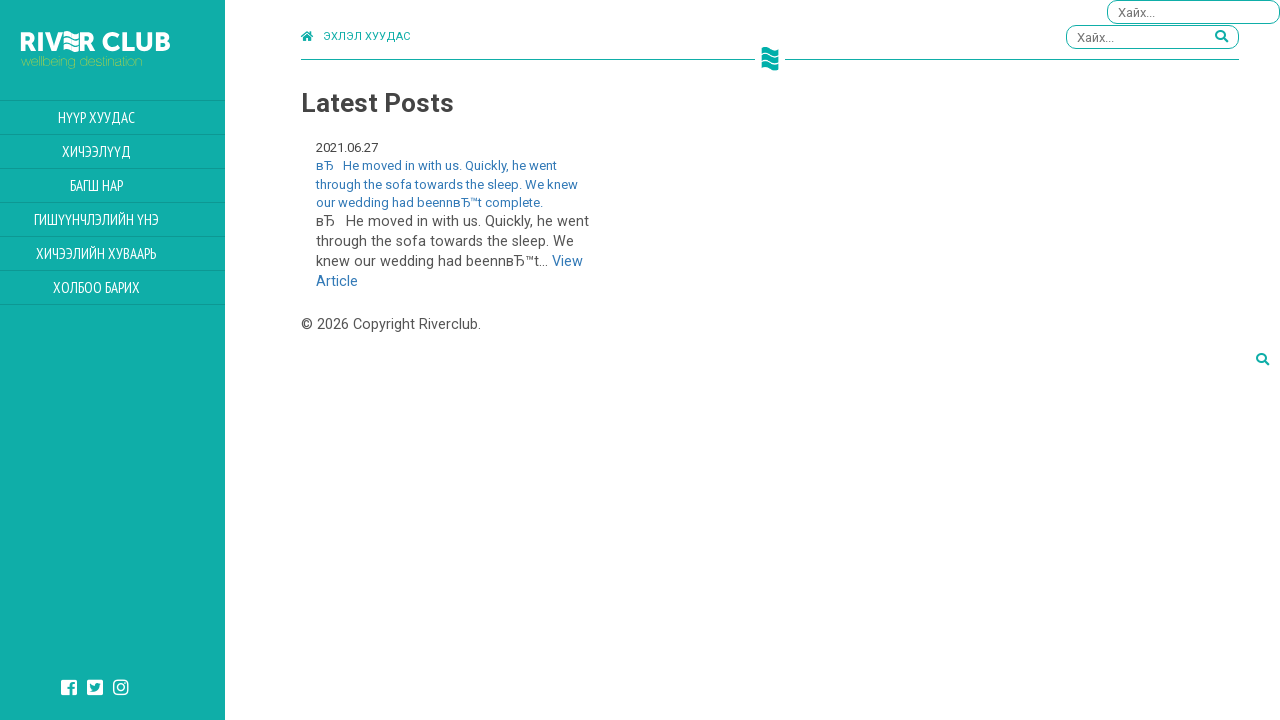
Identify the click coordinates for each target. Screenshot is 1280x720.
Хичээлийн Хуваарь (132, 253)
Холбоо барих (131, 287)
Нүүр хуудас (131, 117)
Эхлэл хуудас (355, 36)
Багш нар (131, 185)
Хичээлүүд (131, 151)
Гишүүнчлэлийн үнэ (131, 219)
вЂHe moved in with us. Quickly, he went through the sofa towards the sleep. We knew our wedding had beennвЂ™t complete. (447, 183)
